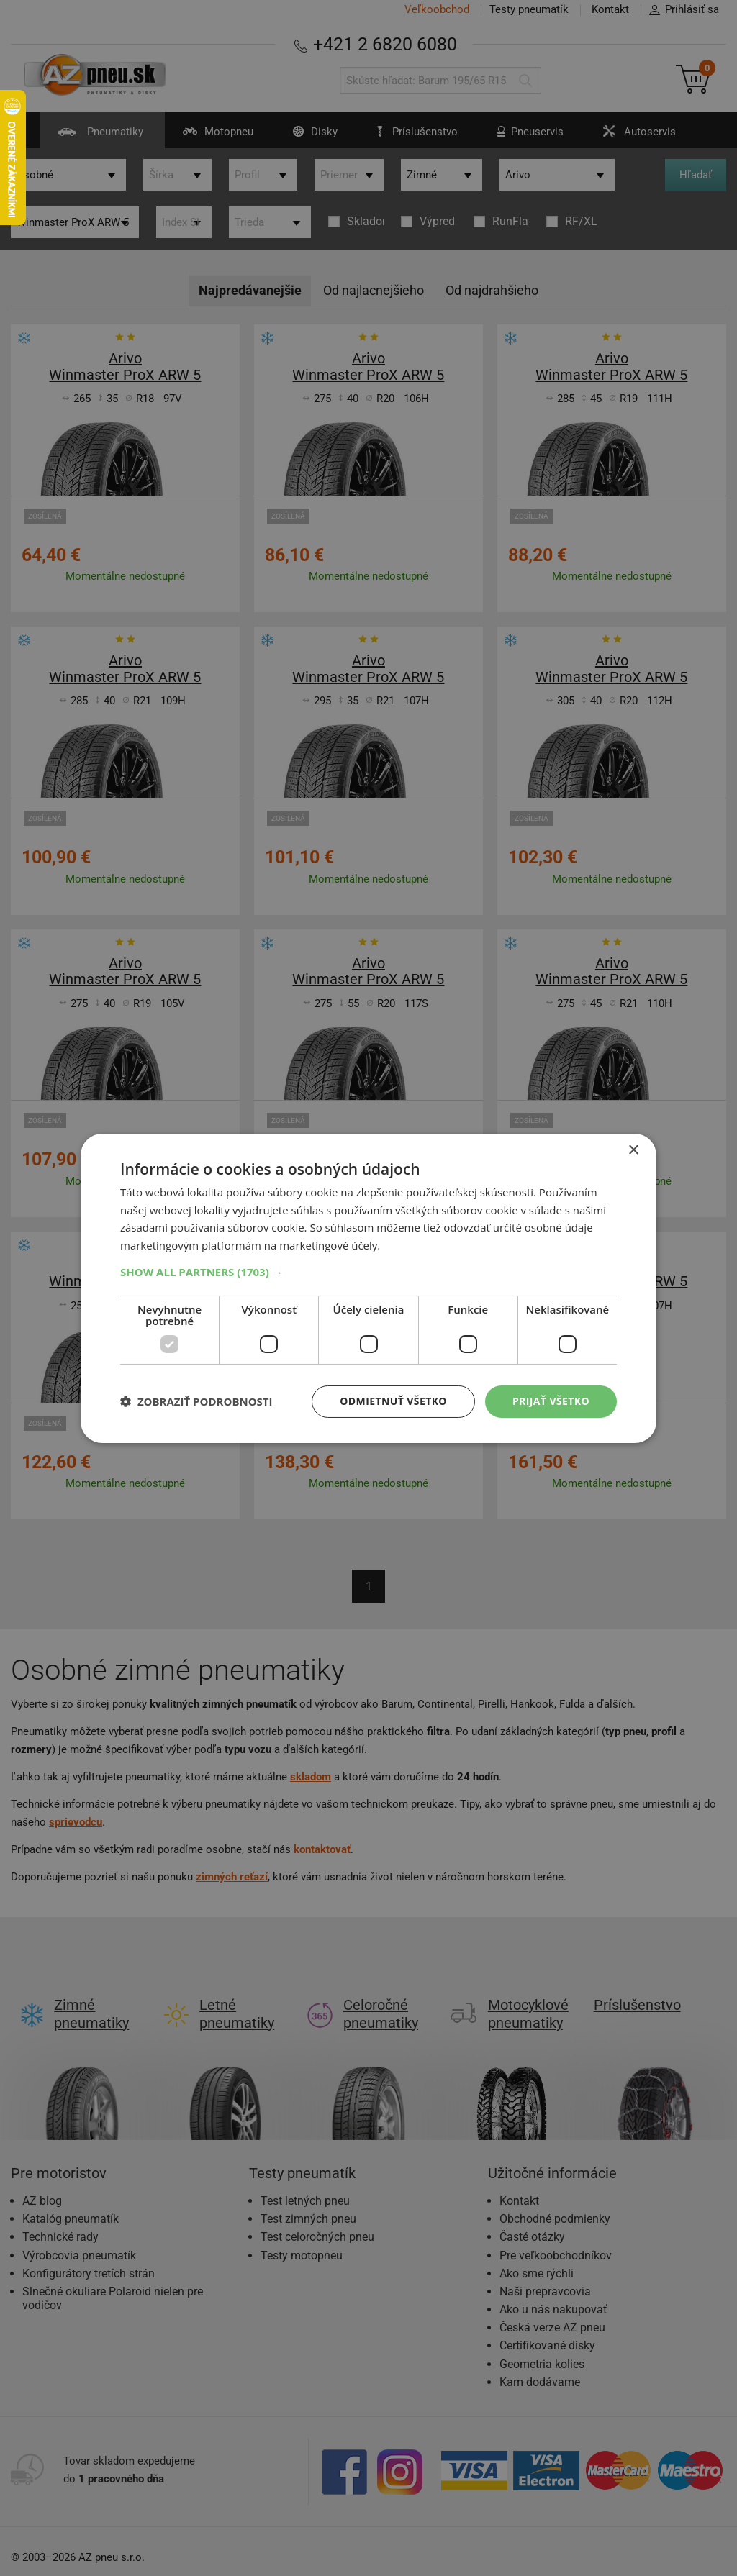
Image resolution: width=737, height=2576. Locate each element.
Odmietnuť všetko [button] (393, 1401)
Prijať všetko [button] (550, 1401)
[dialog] (368, 1287)
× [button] (633, 1149)
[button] (368, 1271)
